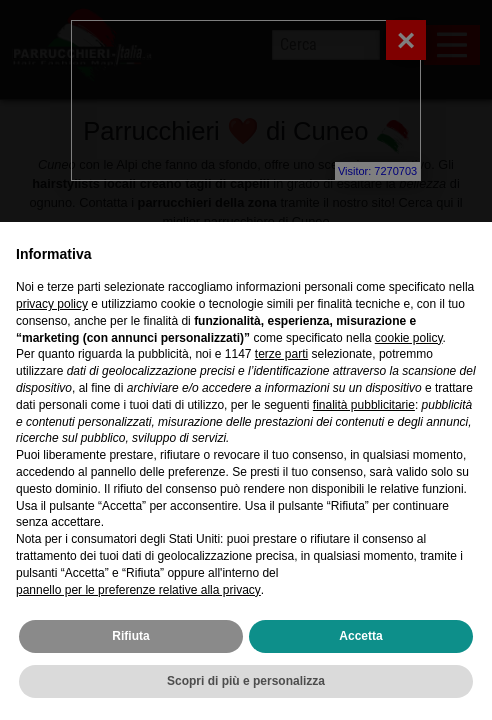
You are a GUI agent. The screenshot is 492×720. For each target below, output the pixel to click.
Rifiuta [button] (130, 636)
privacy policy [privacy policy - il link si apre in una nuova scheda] (52, 304)
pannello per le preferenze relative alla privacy (138, 590)
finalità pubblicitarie (364, 405)
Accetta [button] (360, 636)
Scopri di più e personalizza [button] (246, 681)
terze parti (281, 354)
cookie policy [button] (409, 338)
